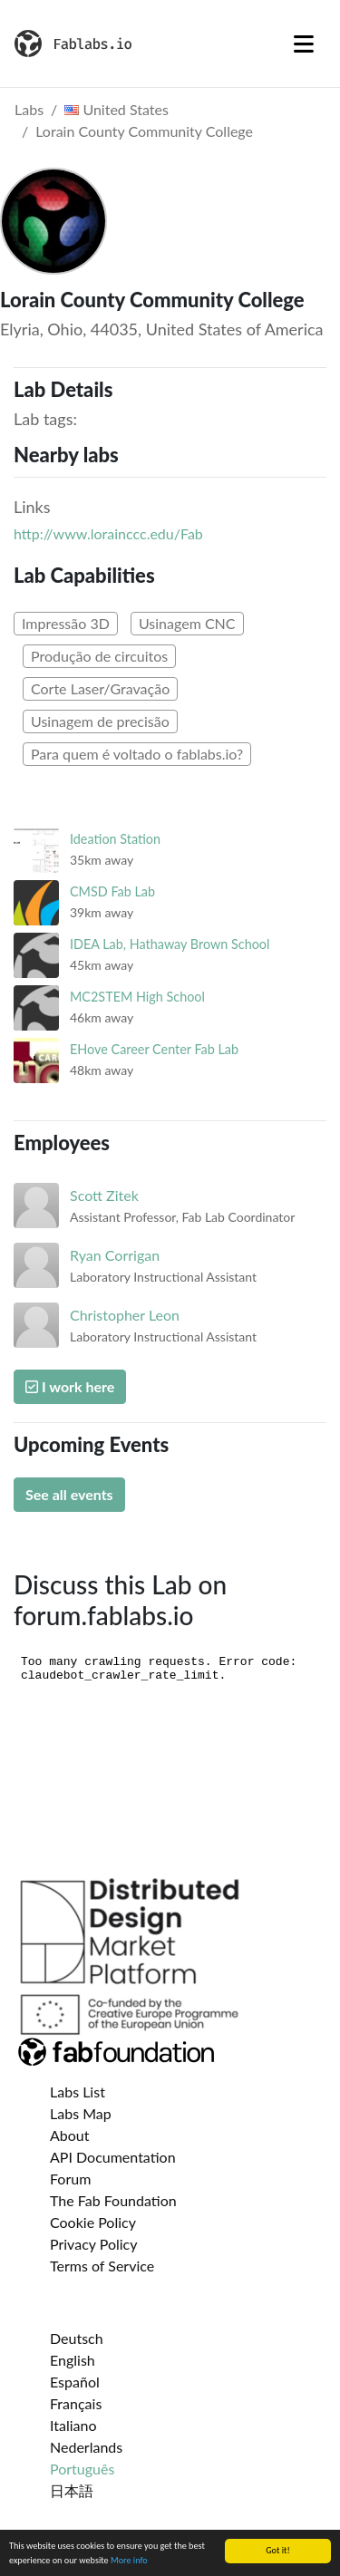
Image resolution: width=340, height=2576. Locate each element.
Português (82, 2468)
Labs (29, 109)
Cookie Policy (93, 2222)
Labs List (77, 2091)
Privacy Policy (94, 2243)
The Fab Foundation (113, 2200)
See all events (69, 1494)
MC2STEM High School (137, 996)
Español (75, 2381)
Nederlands (86, 2446)
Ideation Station (115, 839)
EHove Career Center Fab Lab (154, 1049)
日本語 (71, 2490)
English (72, 2359)
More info (129, 2561)
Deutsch (76, 2338)
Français (76, 2403)
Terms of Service (102, 2265)
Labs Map (81, 2113)
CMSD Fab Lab (112, 891)
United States (116, 109)
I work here (69, 1386)
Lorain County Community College (144, 131)
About (70, 2135)
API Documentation (113, 2156)
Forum (70, 2178)
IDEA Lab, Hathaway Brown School (169, 944)
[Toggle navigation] (303, 43)
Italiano (73, 2425)
